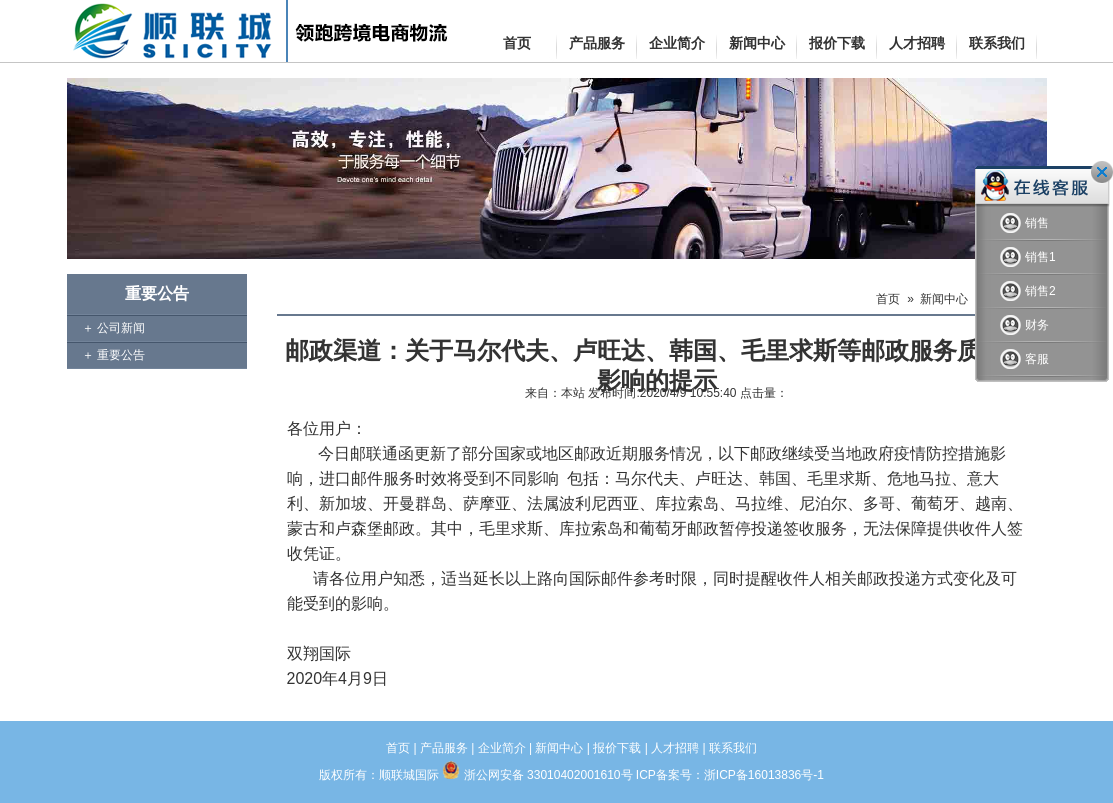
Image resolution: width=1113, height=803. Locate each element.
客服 (1024, 359)
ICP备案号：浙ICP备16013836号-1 (730, 775)
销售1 (1028, 257)
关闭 (1102, 172)
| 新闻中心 (556, 748)
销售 (1024, 223)
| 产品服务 (439, 748)
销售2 (1028, 291)
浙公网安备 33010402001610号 (548, 775)
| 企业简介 (498, 748)
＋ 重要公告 (113, 355)
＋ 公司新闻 (113, 328)
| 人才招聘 (672, 748)
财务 (1024, 325)
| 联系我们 (729, 748)
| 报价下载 (614, 748)
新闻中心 (944, 299)
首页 (888, 299)
